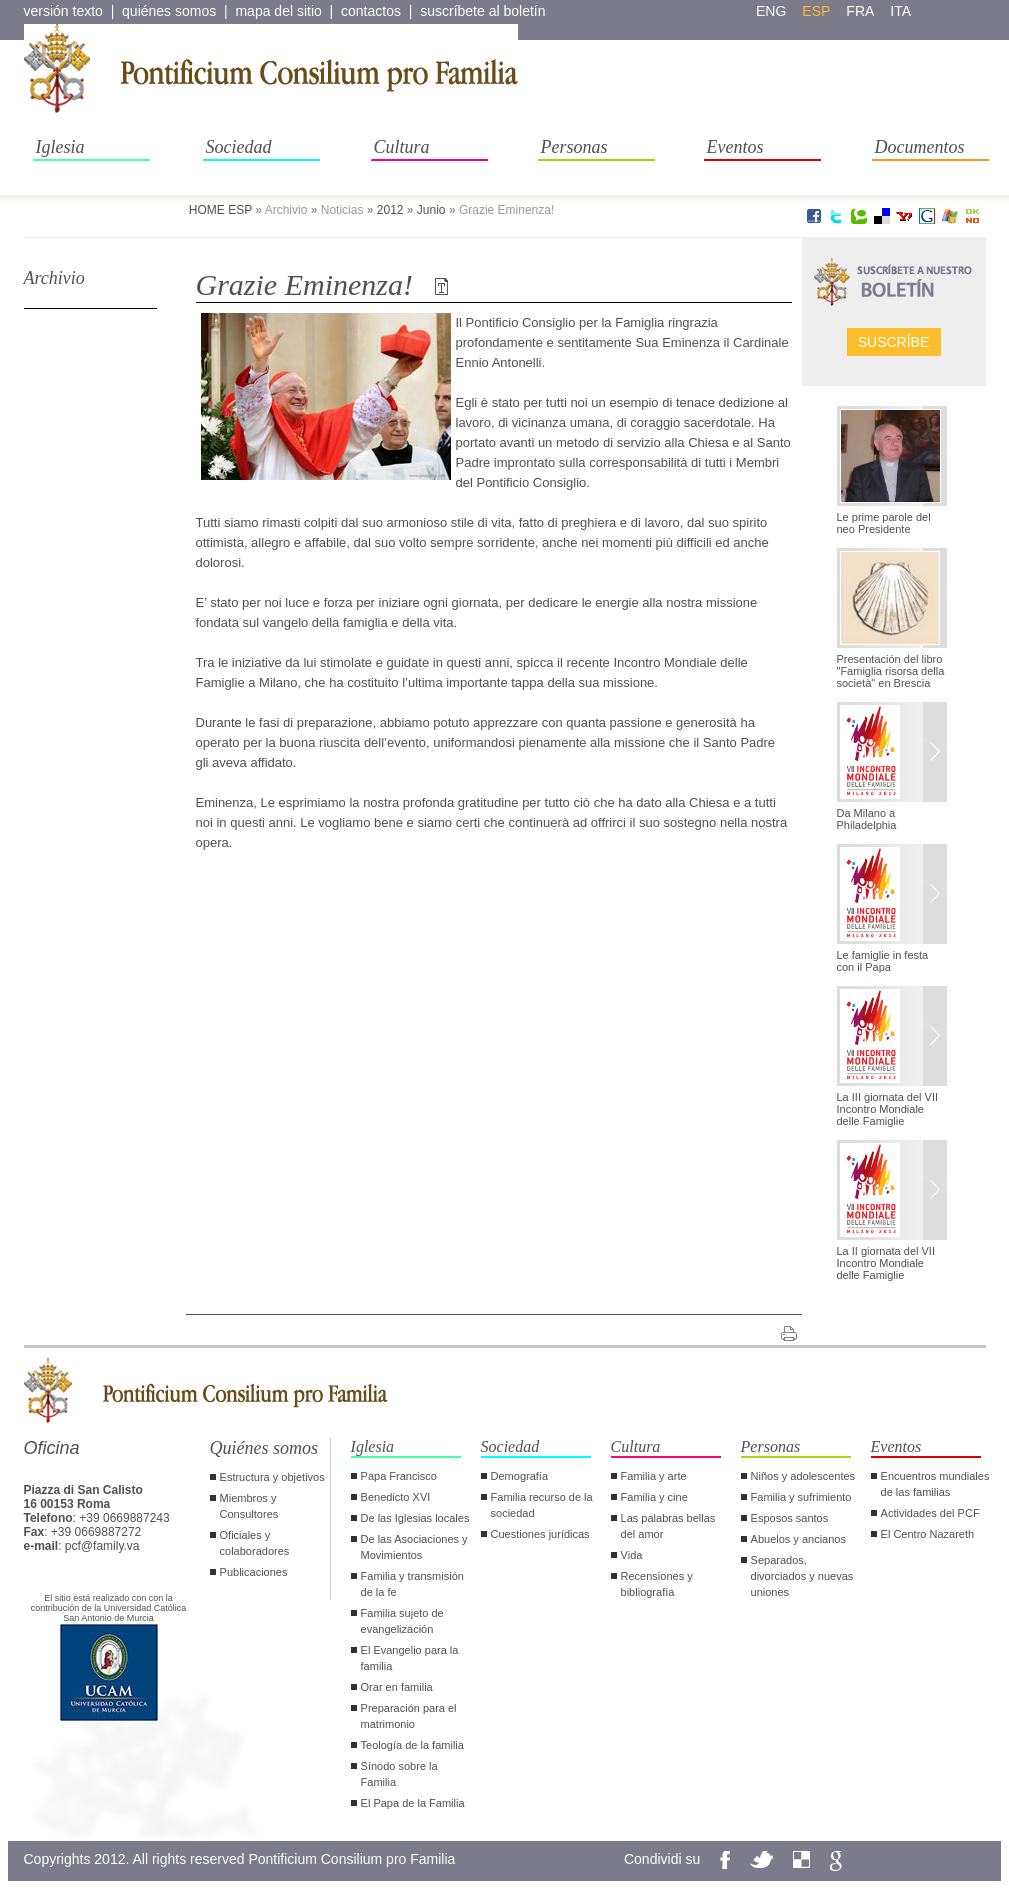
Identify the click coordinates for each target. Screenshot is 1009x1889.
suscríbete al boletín (482, 11)
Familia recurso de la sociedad (542, 1505)
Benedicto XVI (396, 1497)
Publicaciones (254, 1572)
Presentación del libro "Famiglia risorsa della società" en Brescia (891, 671)
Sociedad (239, 147)
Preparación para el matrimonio (409, 1716)
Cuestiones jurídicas (540, 1534)
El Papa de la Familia (413, 1803)
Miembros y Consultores (249, 1506)
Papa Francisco (399, 1476)
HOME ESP (220, 210)
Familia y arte (654, 1476)
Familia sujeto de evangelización (402, 1621)
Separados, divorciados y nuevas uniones (802, 1576)
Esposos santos (790, 1518)
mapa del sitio (278, 11)
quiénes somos (169, 11)
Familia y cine (654, 1497)
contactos (371, 11)
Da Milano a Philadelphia (867, 819)
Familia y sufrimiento (801, 1497)
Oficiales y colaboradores (255, 1543)
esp (816, 11)
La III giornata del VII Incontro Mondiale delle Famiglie (888, 1109)
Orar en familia (397, 1687)
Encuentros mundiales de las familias (935, 1484)
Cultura (402, 147)
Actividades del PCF (930, 1513)
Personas (574, 147)
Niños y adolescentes (803, 1476)
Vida (632, 1555)
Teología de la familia (412, 1745)
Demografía (519, 1476)
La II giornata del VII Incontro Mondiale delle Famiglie (886, 1263)
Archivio (54, 278)
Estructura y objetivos (272, 1477)
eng (771, 11)
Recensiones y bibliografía (657, 1584)
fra (860, 11)
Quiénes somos (264, 1448)
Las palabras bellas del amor (668, 1526)
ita (900, 11)
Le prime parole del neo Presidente (884, 523)
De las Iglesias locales (415, 1518)
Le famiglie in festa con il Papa (883, 961)
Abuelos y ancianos (798, 1539)
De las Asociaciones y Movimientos (414, 1547)
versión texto (63, 11)
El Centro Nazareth (928, 1534)
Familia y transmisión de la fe (412, 1584)
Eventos (735, 147)
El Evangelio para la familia (410, 1658)
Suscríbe (894, 342)
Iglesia (60, 147)
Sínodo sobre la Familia (399, 1774)
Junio (431, 210)
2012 (390, 210)
